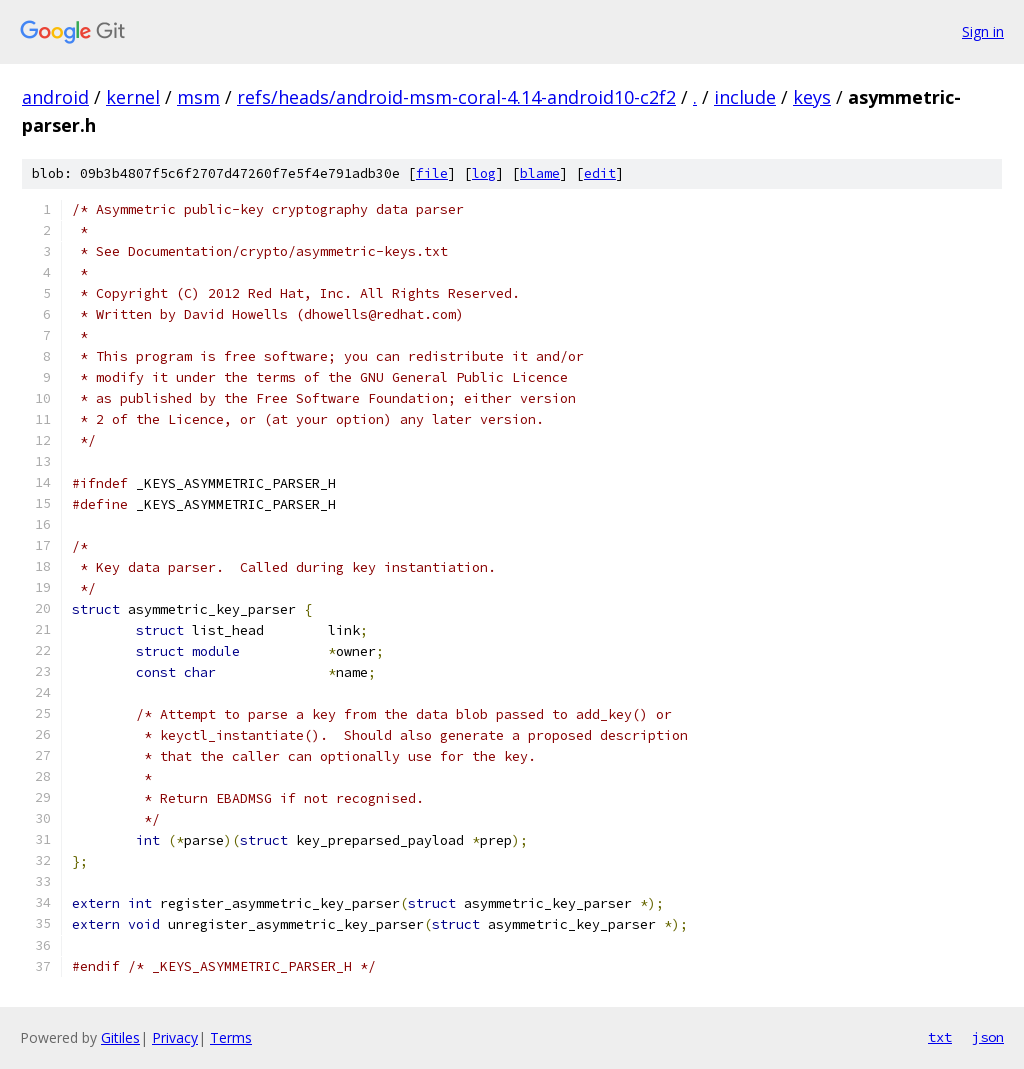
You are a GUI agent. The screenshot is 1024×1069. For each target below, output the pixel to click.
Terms (231, 1037)
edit (600, 173)
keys (812, 97)
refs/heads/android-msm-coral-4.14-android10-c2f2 (456, 97)
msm (198, 97)
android (55, 97)
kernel (133, 97)
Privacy (175, 1037)
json (988, 1037)
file (432, 173)
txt (940, 1037)
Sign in (983, 31)
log (484, 173)
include (745, 97)
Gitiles (120, 1037)
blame (540, 173)
